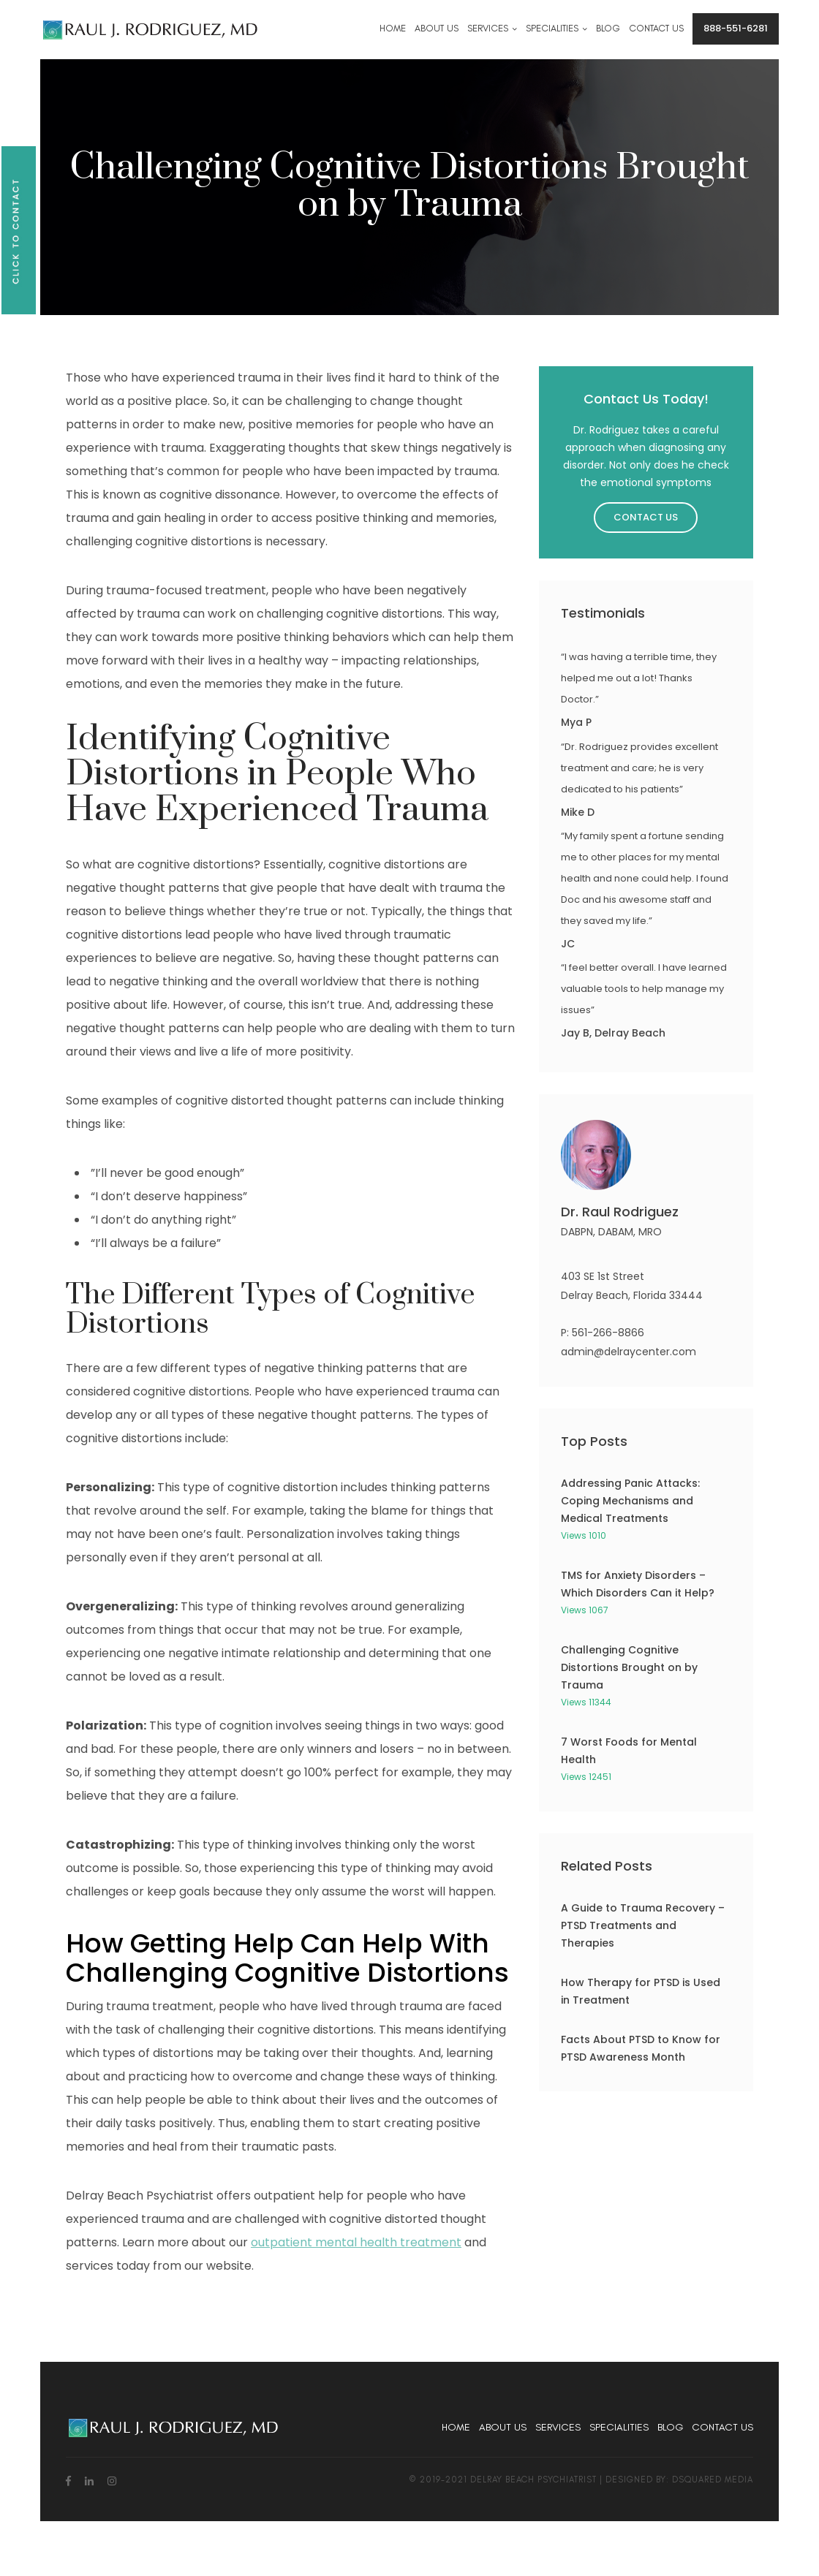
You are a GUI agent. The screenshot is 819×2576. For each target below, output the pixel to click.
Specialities (619, 2427)
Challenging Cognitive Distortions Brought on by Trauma (629, 1667)
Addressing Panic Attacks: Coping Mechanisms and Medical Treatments (630, 1501)
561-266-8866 (608, 1332)
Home (456, 2427)
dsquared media (712, 2479)
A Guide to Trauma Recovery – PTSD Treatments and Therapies (643, 1925)
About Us (502, 2427)
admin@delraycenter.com (628, 1351)
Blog (670, 2427)
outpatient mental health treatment (356, 2242)
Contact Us (646, 517)
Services (558, 2427)
